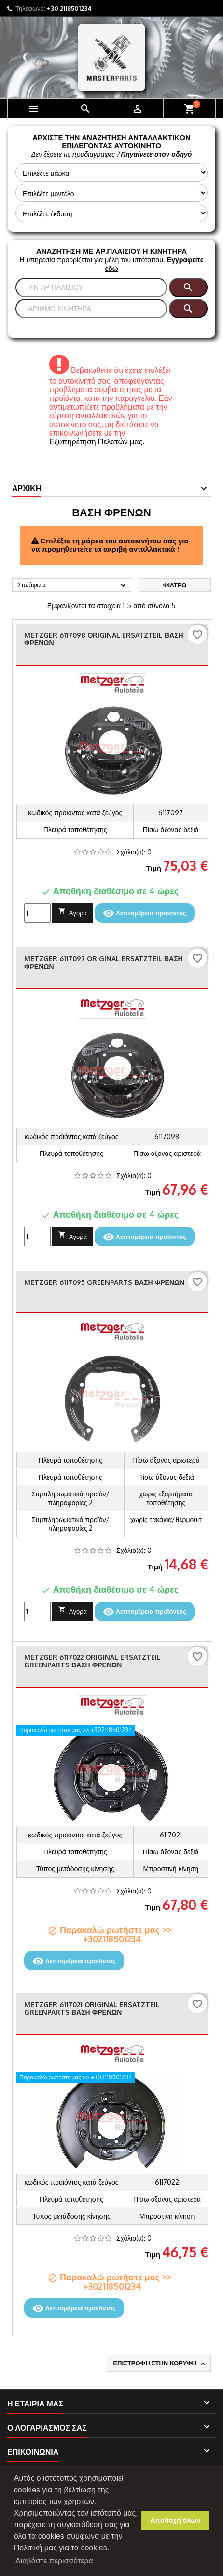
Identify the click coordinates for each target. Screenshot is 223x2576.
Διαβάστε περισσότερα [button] (54, 2561)
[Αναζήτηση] (91, 287)
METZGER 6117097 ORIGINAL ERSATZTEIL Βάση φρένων (103, 962)
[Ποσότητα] (37, 913)
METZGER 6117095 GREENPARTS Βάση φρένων (104, 1282)
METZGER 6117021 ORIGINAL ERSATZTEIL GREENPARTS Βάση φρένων (92, 2008)
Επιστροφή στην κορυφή (160, 2363)
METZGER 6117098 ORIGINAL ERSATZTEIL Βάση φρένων (103, 639)
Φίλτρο (175, 585)
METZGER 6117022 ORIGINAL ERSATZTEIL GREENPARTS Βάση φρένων (92, 1661)
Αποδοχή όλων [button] (175, 2520)
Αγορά (72, 912)
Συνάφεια (73, 585)
